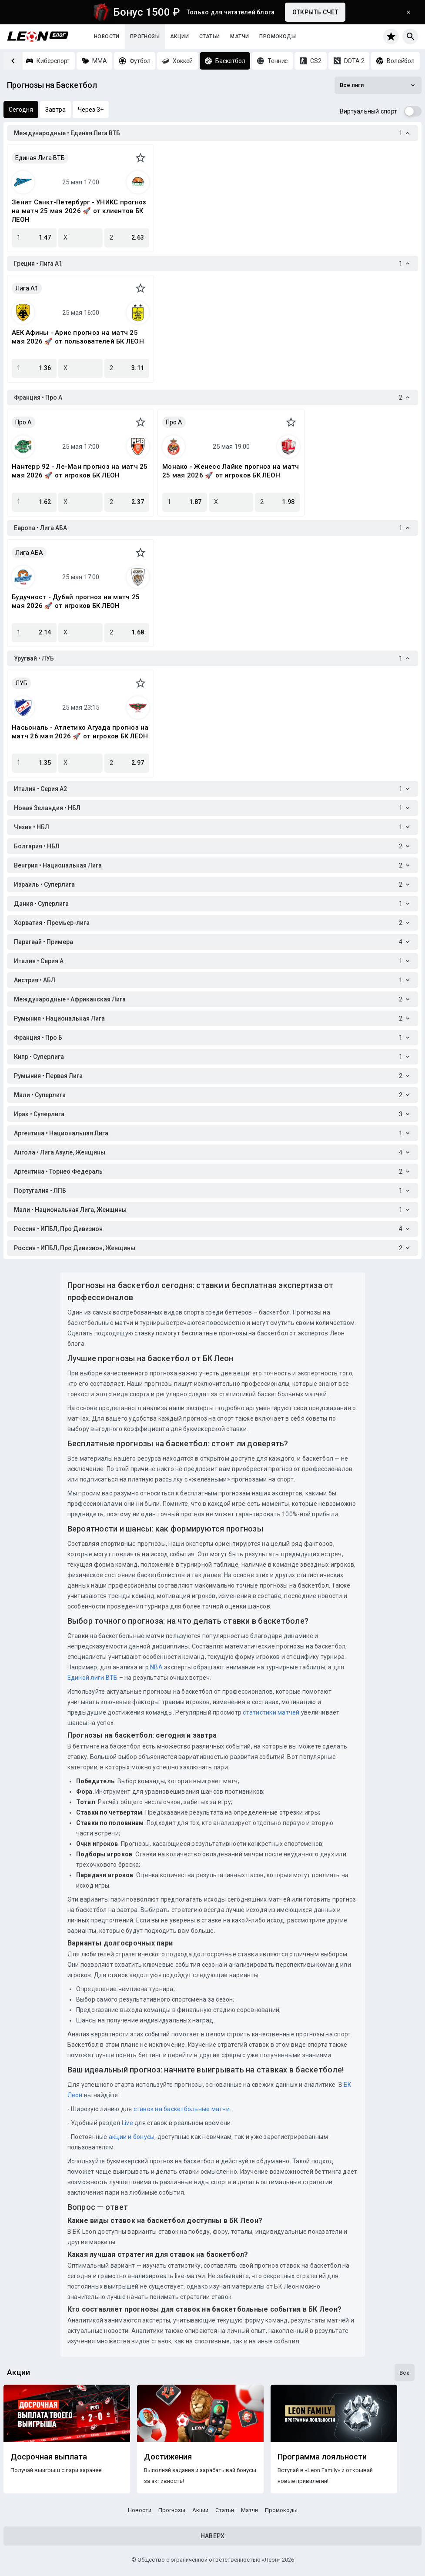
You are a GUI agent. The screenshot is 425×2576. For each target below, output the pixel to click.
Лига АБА (29, 552)
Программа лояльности (322, 2457)
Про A (23, 422)
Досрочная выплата (48, 2457)
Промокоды (277, 36)
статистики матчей (270, 1712)
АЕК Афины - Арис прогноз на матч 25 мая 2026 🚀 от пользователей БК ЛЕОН (78, 337)
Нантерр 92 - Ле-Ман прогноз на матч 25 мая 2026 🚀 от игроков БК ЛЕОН (80, 471)
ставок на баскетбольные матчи (181, 2109)
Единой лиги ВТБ (92, 1677)
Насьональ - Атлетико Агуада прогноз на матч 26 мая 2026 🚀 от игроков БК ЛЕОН (80, 732)
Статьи (209, 36)
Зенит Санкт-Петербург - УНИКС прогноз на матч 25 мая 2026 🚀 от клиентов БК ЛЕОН (79, 211)
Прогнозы (145, 36)
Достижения (168, 2457)
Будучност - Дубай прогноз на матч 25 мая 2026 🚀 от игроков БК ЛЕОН (76, 601)
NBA (156, 1667)
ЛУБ (21, 683)
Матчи (239, 36)
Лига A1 (26, 288)
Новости (107, 36)
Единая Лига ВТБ (40, 157)
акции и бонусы (131, 2136)
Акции (179, 36)
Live (127, 2122)
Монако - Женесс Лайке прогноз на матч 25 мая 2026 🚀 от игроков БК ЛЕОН (230, 471)
